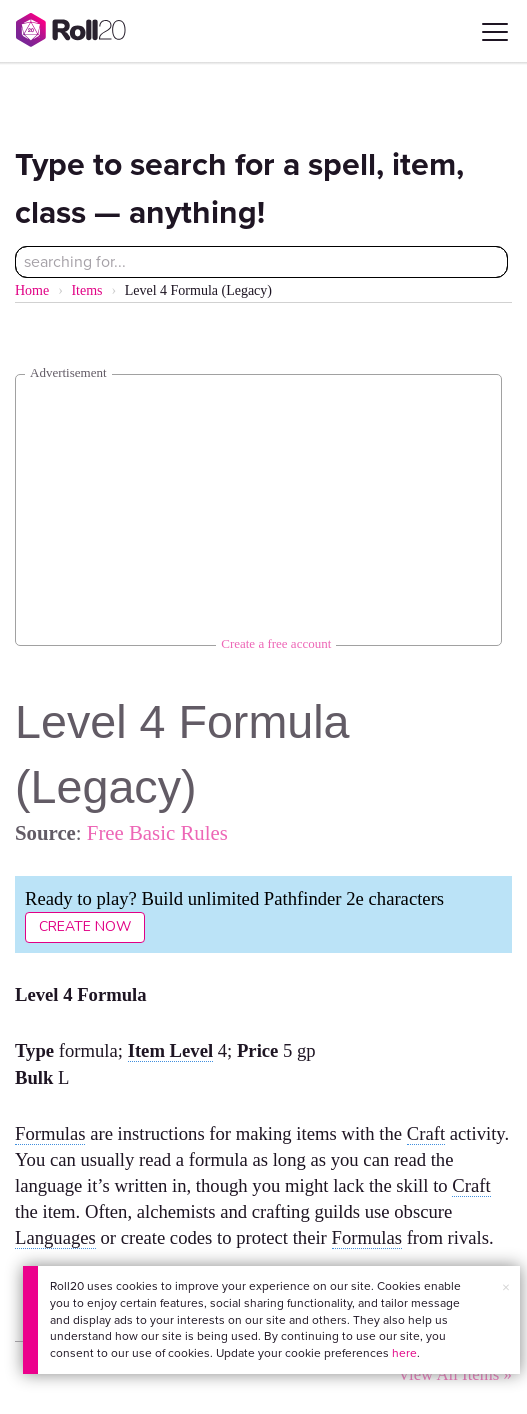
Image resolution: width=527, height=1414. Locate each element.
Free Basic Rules (157, 832)
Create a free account (276, 643)
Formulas (50, 1133)
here (404, 1353)
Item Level (170, 1050)
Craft (426, 1133)
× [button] (506, 1287)
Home (32, 290)
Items (86, 290)
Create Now (85, 926)
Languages (55, 1237)
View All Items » (455, 1374)
